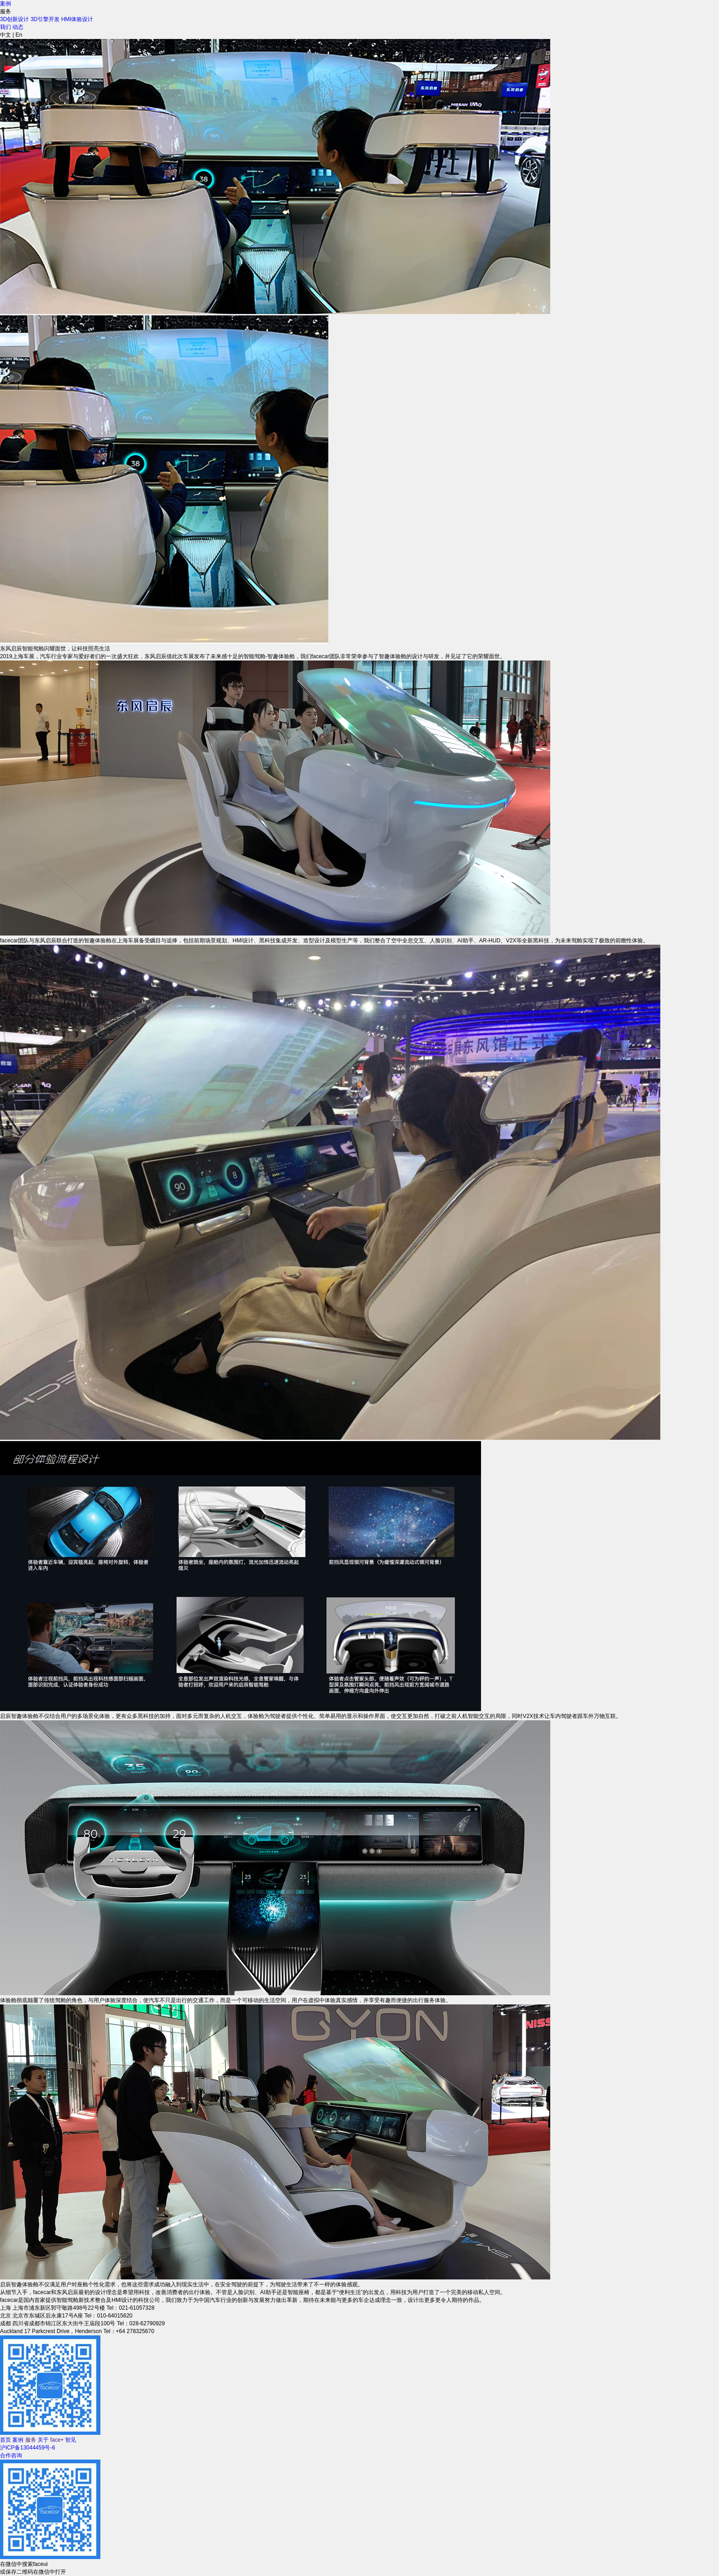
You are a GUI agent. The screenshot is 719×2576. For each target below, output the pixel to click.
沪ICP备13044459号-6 (27, 2447)
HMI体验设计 (77, 19)
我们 (5, 27)
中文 (5, 35)
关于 (43, 2440)
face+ (57, 2440)
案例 (5, 3)
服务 (31, 2440)
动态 (17, 27)
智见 (70, 2440)
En (19, 35)
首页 (5, 2440)
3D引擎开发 (45, 19)
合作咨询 (11, 2455)
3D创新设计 (14, 19)
